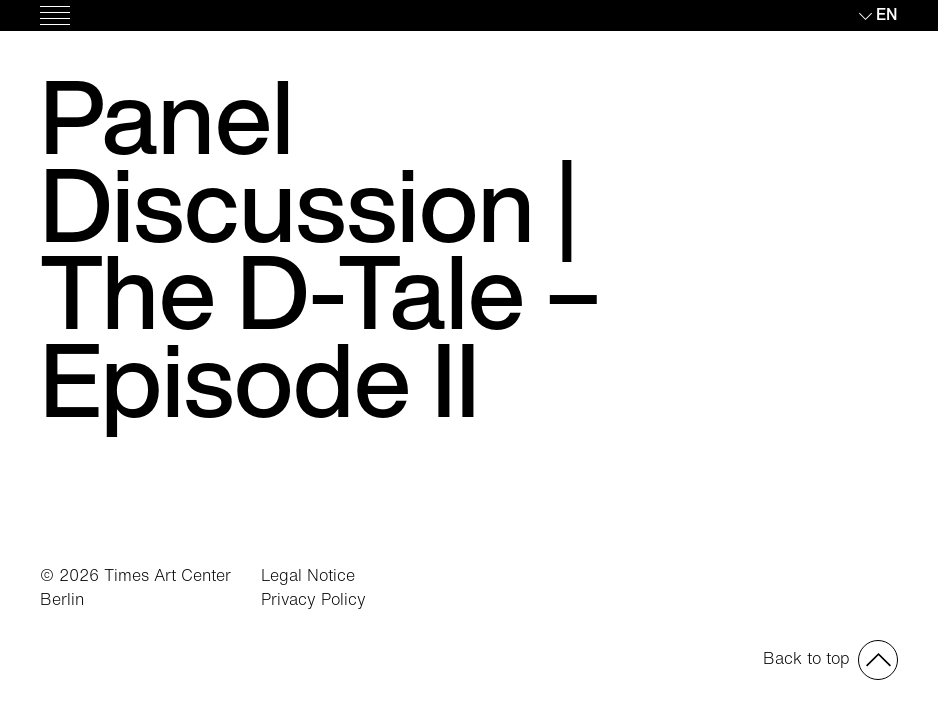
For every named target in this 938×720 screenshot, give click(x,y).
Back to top (806, 658)
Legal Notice (308, 575)
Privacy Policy (313, 599)
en (887, 14)
